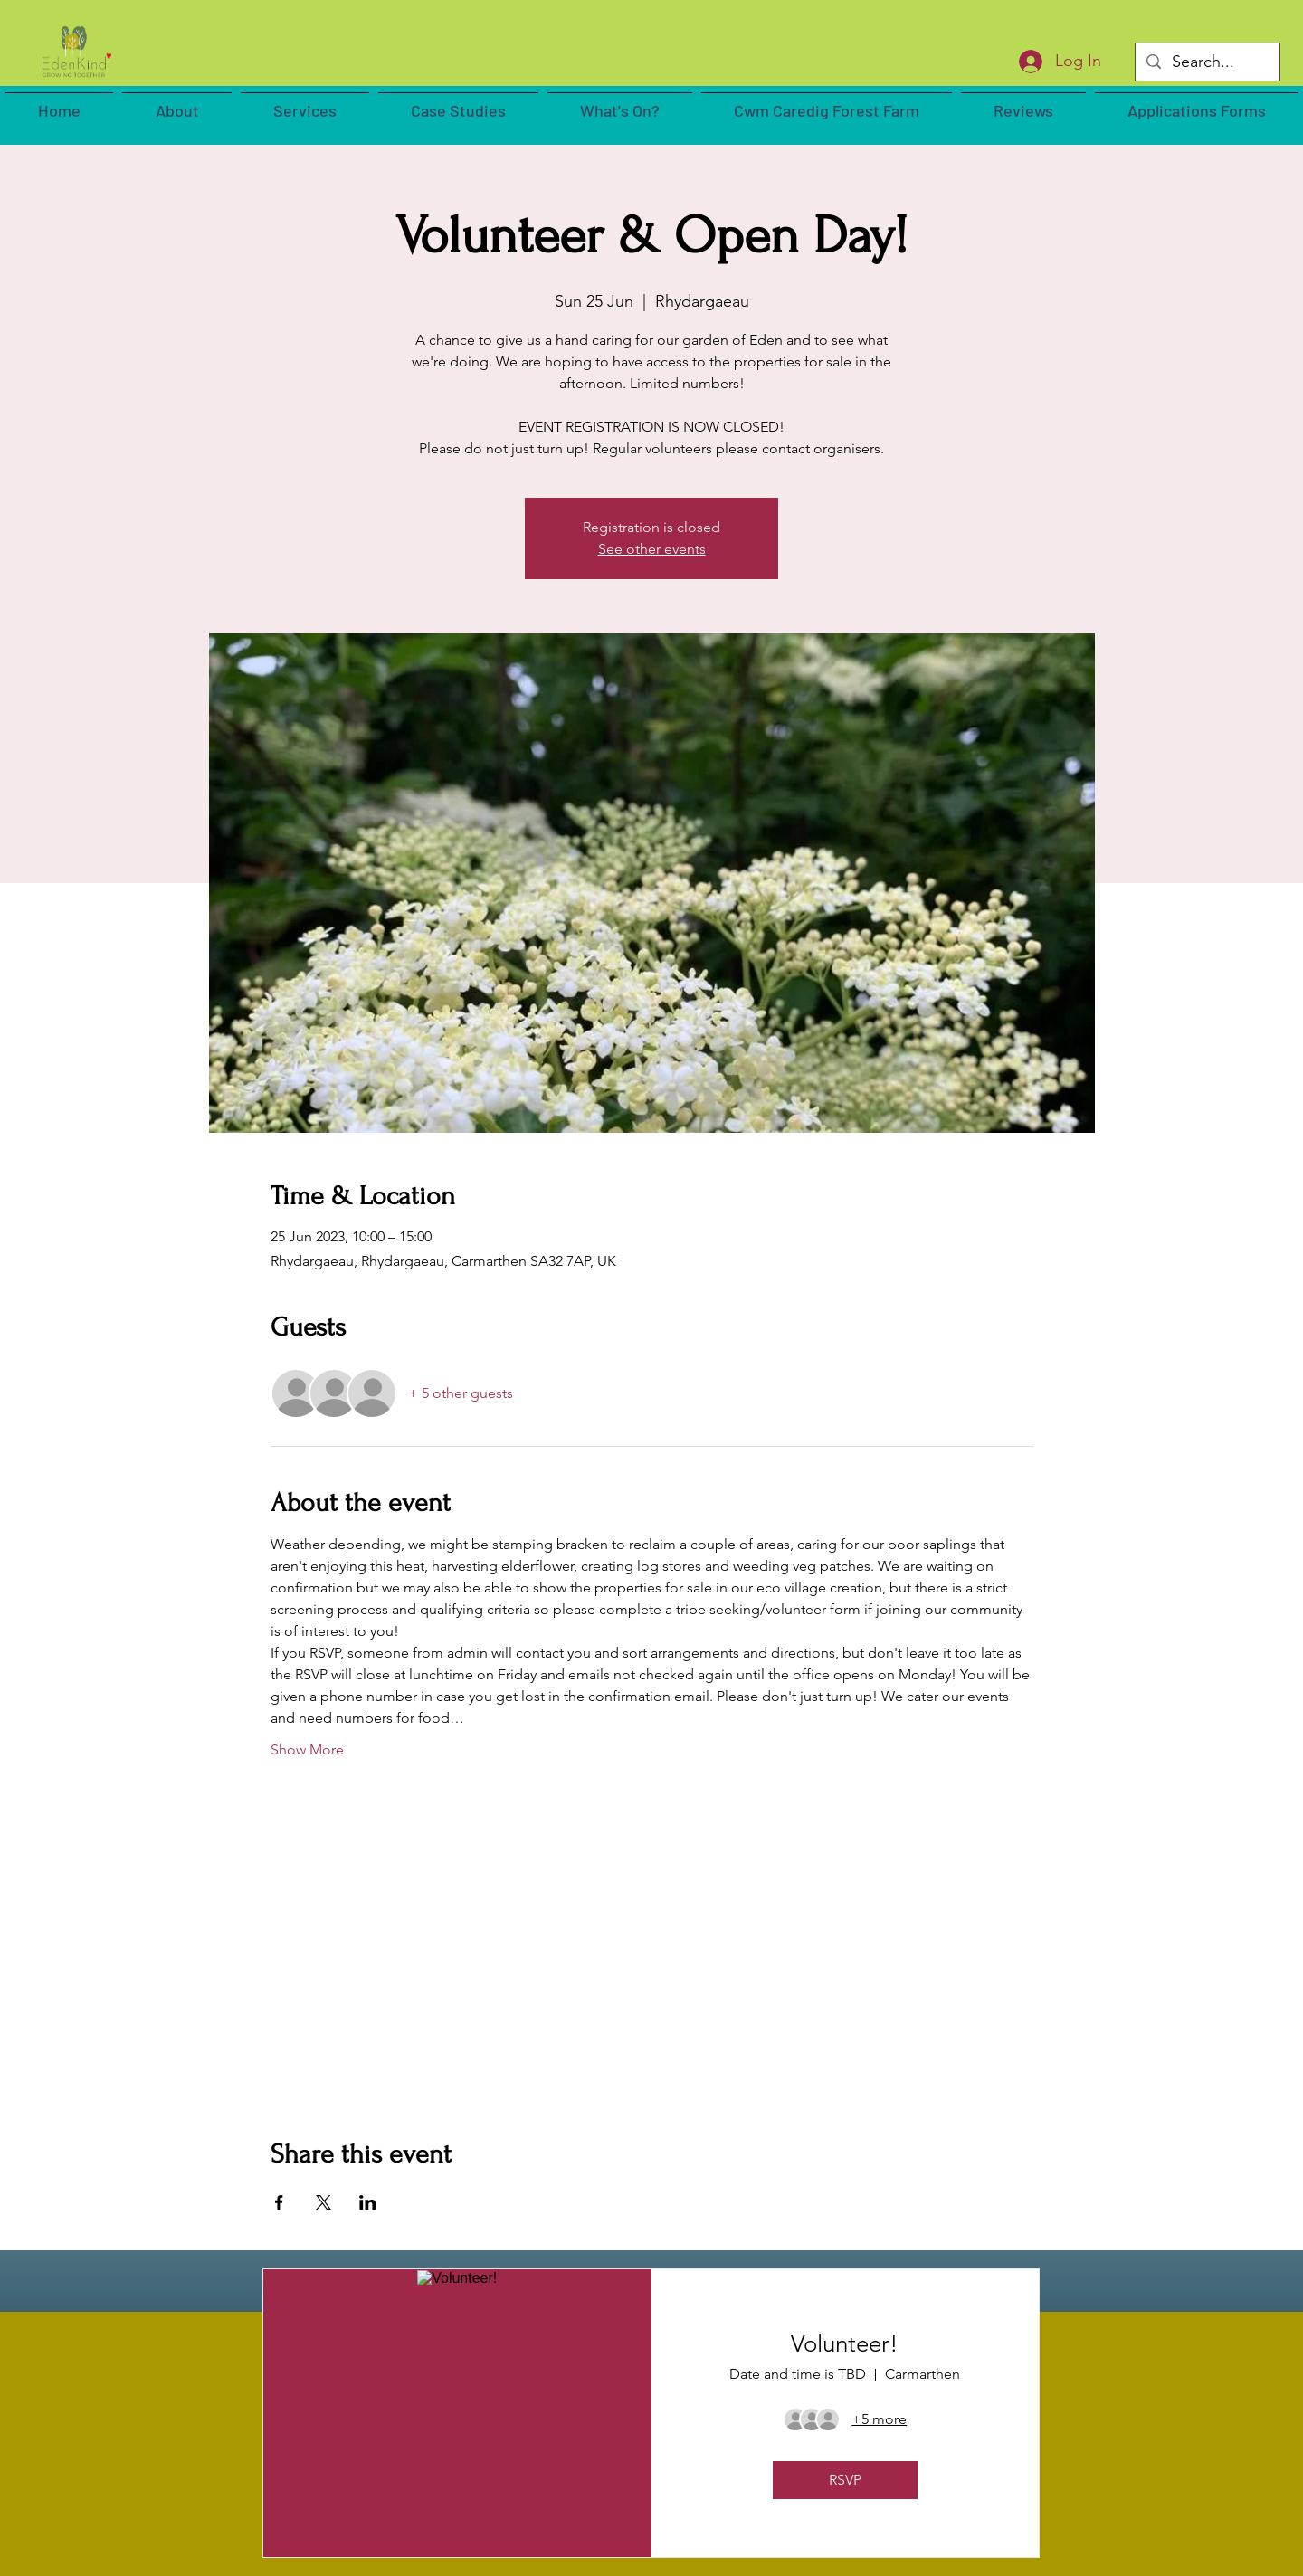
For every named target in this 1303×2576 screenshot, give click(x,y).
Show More (307, 1749)
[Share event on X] (323, 2202)
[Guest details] (879, 2419)
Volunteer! (845, 2344)
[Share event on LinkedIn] (367, 2202)
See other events (652, 548)
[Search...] (1206, 62)
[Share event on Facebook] (279, 2202)
